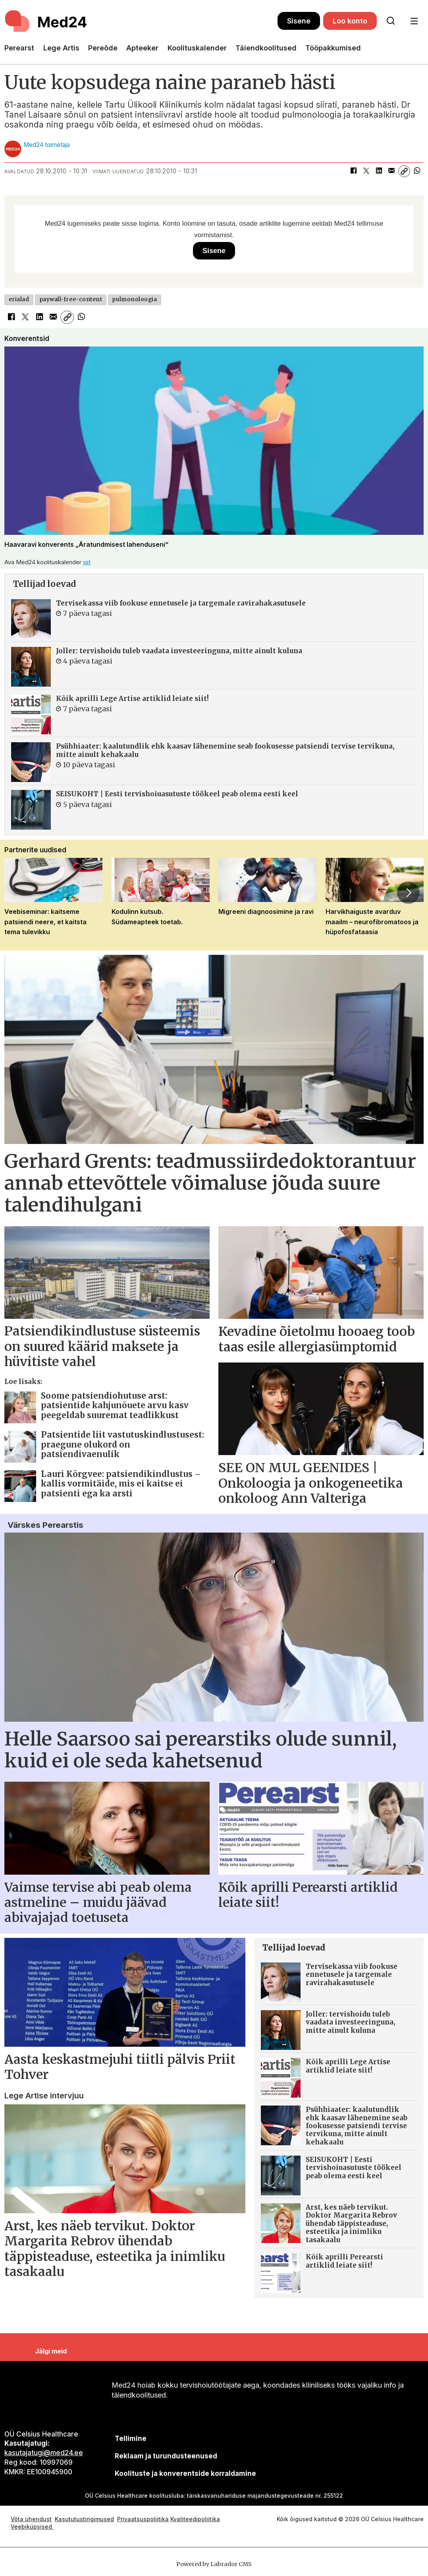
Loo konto (350, 21)
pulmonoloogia (134, 299)
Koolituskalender (197, 48)
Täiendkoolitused (266, 48)
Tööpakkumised (333, 48)
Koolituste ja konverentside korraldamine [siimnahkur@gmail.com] (185, 2473)
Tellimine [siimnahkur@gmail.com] (131, 2438)
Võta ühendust (31, 2519)
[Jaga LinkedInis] (379, 171)
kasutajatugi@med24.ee (43, 2453)
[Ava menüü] (414, 21)
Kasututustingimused (84, 2519)
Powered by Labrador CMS (214, 2564)
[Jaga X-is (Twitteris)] (366, 171)
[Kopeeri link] (404, 171)
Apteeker (142, 48)
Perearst (19, 48)
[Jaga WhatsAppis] (417, 171)
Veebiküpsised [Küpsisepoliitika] (32, 2526)
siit (87, 562)
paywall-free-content (70, 299)
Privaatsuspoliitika (143, 2519)
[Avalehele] (47, 21)
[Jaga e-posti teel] (391, 171)
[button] (408, 893)
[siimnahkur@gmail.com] (166, 2456)
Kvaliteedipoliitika (195, 2519)
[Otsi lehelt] (391, 21)
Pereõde (103, 48)
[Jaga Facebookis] (353, 171)
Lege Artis (61, 48)
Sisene (298, 21)
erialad (19, 299)
